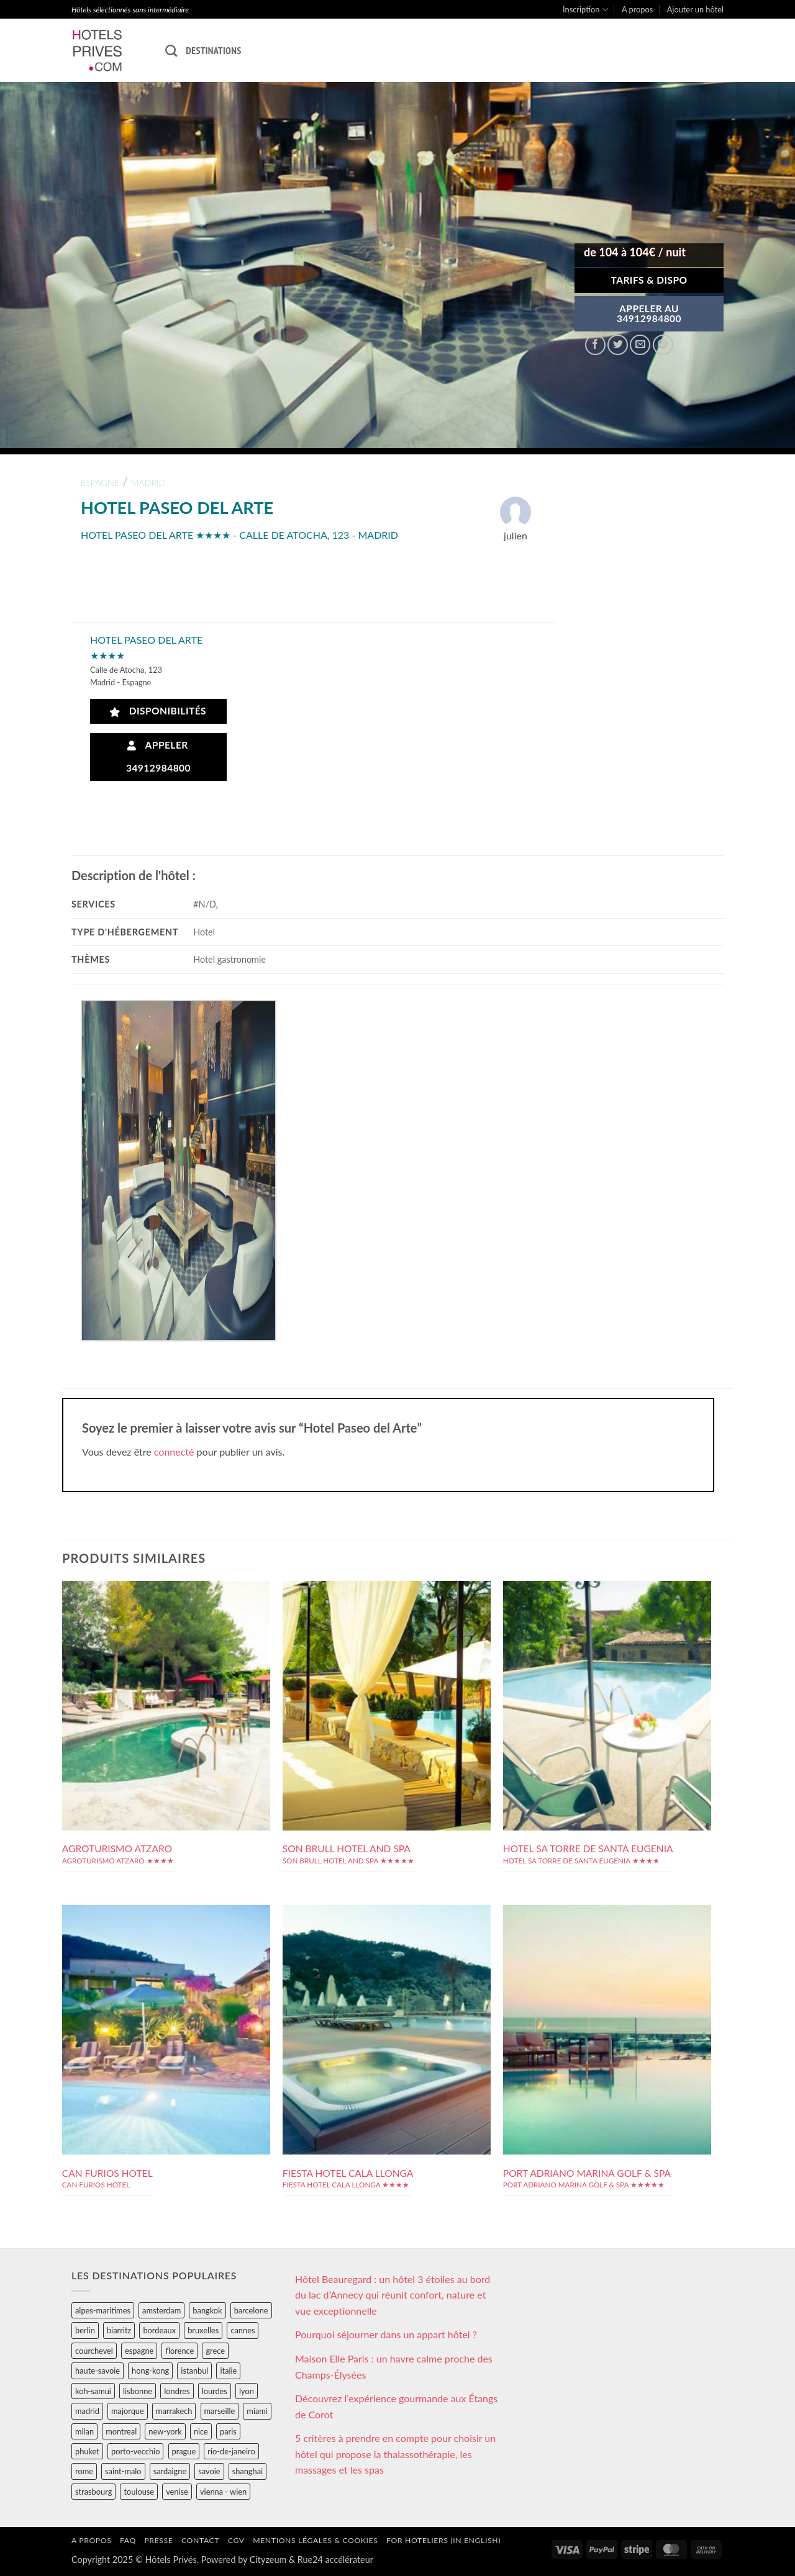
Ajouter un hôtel (695, 9)
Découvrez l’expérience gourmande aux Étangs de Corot (396, 2406)
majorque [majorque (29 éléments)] (127, 2411)
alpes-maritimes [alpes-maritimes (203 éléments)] (102, 2310)
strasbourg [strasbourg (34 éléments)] (93, 2492)
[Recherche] (171, 50)
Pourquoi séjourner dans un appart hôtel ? (386, 2334)
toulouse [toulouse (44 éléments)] (139, 2492)
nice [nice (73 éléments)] (201, 2431)
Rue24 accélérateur (335, 2559)
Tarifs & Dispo (649, 280)
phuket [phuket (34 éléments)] (87, 2451)
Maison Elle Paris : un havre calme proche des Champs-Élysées (394, 2366)
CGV (236, 2540)
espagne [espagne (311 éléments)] (139, 2351)
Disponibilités (158, 711)
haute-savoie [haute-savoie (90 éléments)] (97, 2371)
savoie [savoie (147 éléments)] (209, 2471)
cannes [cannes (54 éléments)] (242, 2330)
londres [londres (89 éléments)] (176, 2391)
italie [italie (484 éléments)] (228, 2371)
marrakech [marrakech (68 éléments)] (174, 2411)
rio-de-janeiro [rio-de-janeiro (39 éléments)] (231, 2451)
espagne (100, 482)
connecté (174, 1451)
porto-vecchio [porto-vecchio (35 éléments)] (135, 2451)
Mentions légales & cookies (315, 2540)
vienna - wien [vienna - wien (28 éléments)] (223, 2492)
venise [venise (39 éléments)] (177, 2492)
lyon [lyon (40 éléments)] (246, 2391)
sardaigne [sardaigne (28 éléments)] (169, 2471)
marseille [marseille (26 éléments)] (219, 2411)
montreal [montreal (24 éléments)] (121, 2431)
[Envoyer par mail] (640, 345)
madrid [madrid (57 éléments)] (87, 2411)
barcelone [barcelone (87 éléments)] (251, 2310)
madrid (148, 482)
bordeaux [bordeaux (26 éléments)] (159, 2330)
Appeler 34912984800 (158, 756)
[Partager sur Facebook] (595, 345)
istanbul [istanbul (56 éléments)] (194, 2371)
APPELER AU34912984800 (649, 313)
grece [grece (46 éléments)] (215, 2351)
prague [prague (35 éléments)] (184, 2451)
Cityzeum (268, 2559)
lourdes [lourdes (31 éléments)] (214, 2391)
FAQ (128, 2540)
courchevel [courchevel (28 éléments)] (94, 2351)
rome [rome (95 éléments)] (84, 2471)
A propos (637, 9)
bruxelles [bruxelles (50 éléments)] (203, 2330)
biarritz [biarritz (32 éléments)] (119, 2330)
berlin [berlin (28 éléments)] (85, 2330)
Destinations (213, 50)
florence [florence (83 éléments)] (179, 2351)
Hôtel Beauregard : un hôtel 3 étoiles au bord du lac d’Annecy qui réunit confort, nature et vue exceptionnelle (392, 2295)
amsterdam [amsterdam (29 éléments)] (161, 2310)
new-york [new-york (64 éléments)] (164, 2431)
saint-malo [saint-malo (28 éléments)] (123, 2471)
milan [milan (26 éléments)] (84, 2431)
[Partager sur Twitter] (617, 345)
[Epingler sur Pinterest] (663, 345)
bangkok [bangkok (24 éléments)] (207, 2310)
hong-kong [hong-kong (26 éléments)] (150, 2371)
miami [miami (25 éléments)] (257, 2411)
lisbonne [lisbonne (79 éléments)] (137, 2391)
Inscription (585, 10)
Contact (200, 2540)
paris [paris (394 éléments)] (228, 2431)
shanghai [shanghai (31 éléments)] (247, 2471)
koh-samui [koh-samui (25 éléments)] (93, 2391)
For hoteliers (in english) (443, 2540)
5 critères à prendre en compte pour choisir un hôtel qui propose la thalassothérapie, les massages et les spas (395, 2453)
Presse (158, 2540)
